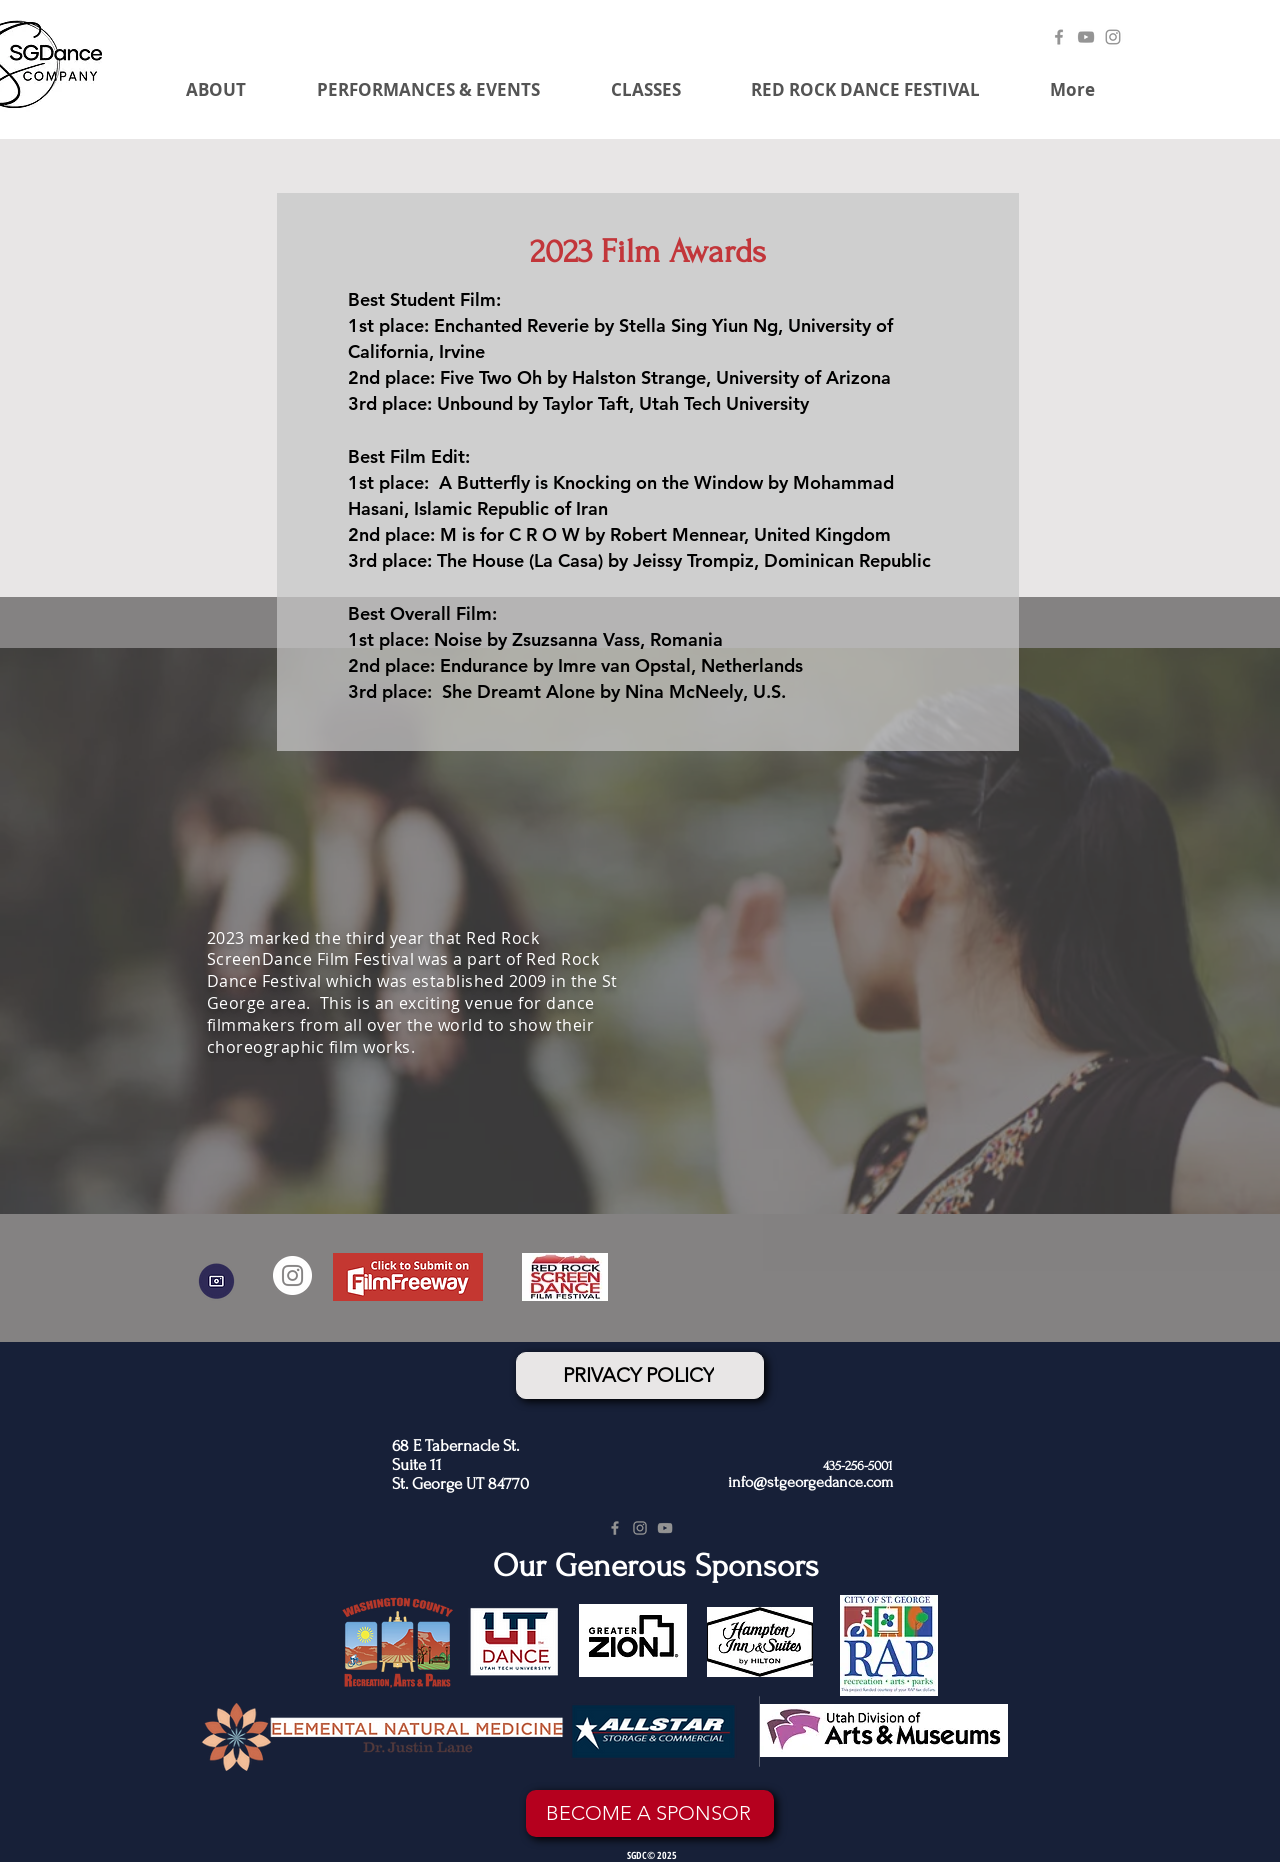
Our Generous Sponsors (656, 1566)
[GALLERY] (216, 1281)
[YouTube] (1086, 37)
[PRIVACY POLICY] (640, 1375)
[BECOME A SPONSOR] (650, 1813)
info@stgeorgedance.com (810, 1482)
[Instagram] (1113, 37)
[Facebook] (1059, 37)
